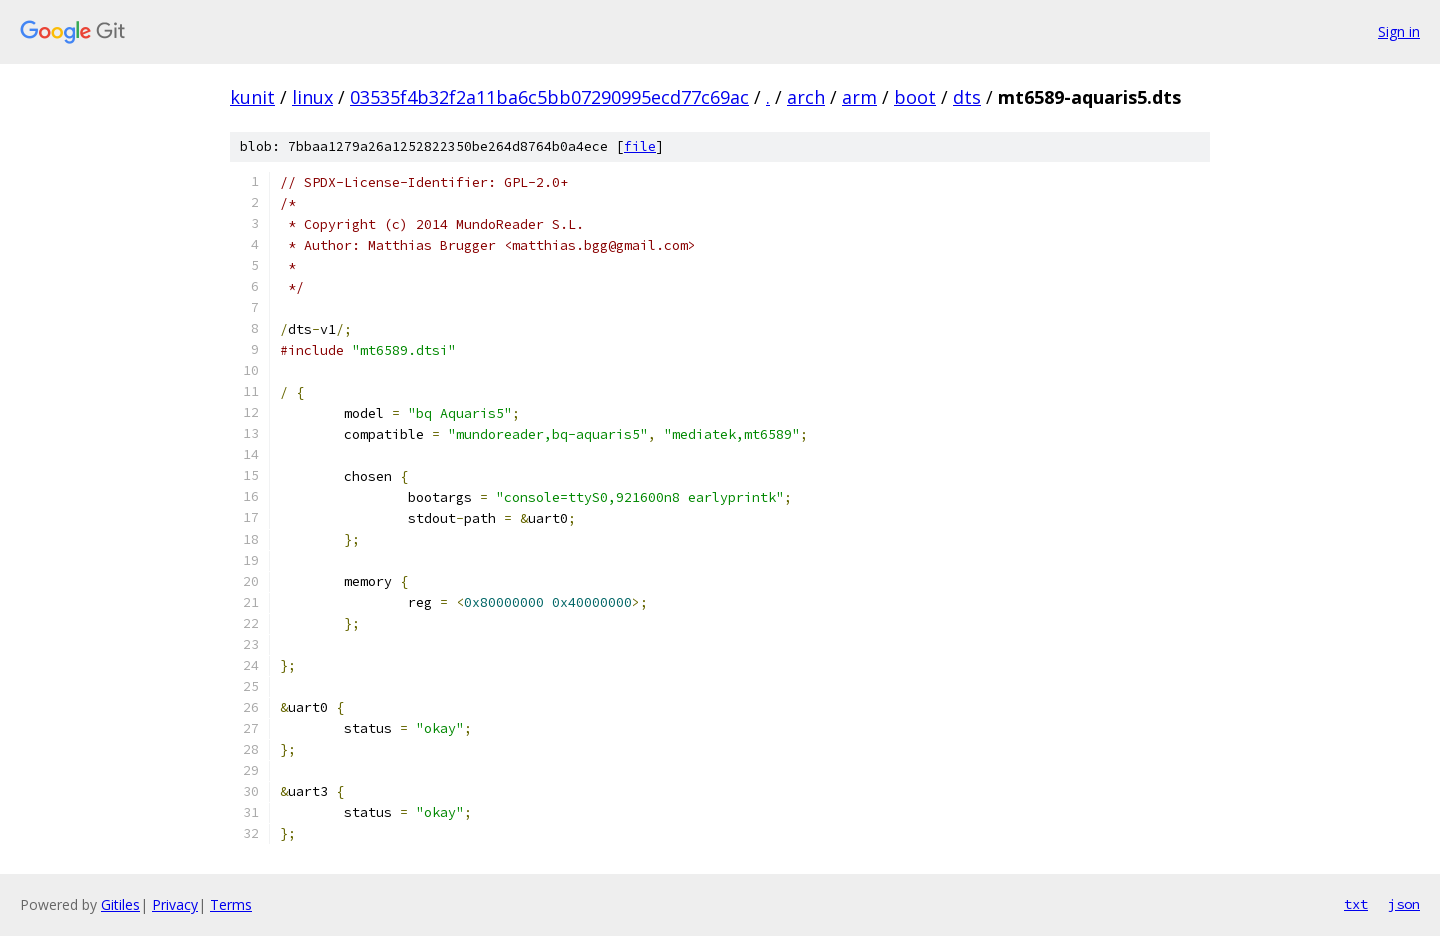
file (640, 146)
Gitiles (120, 904)
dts (967, 97)
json (1404, 904)
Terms (231, 904)
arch (806, 97)
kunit (252, 97)
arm (859, 97)
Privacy (175, 904)
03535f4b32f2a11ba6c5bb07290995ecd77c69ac (549, 97)
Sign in (1399, 31)
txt (1356, 904)
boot (915, 97)
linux (312, 97)
